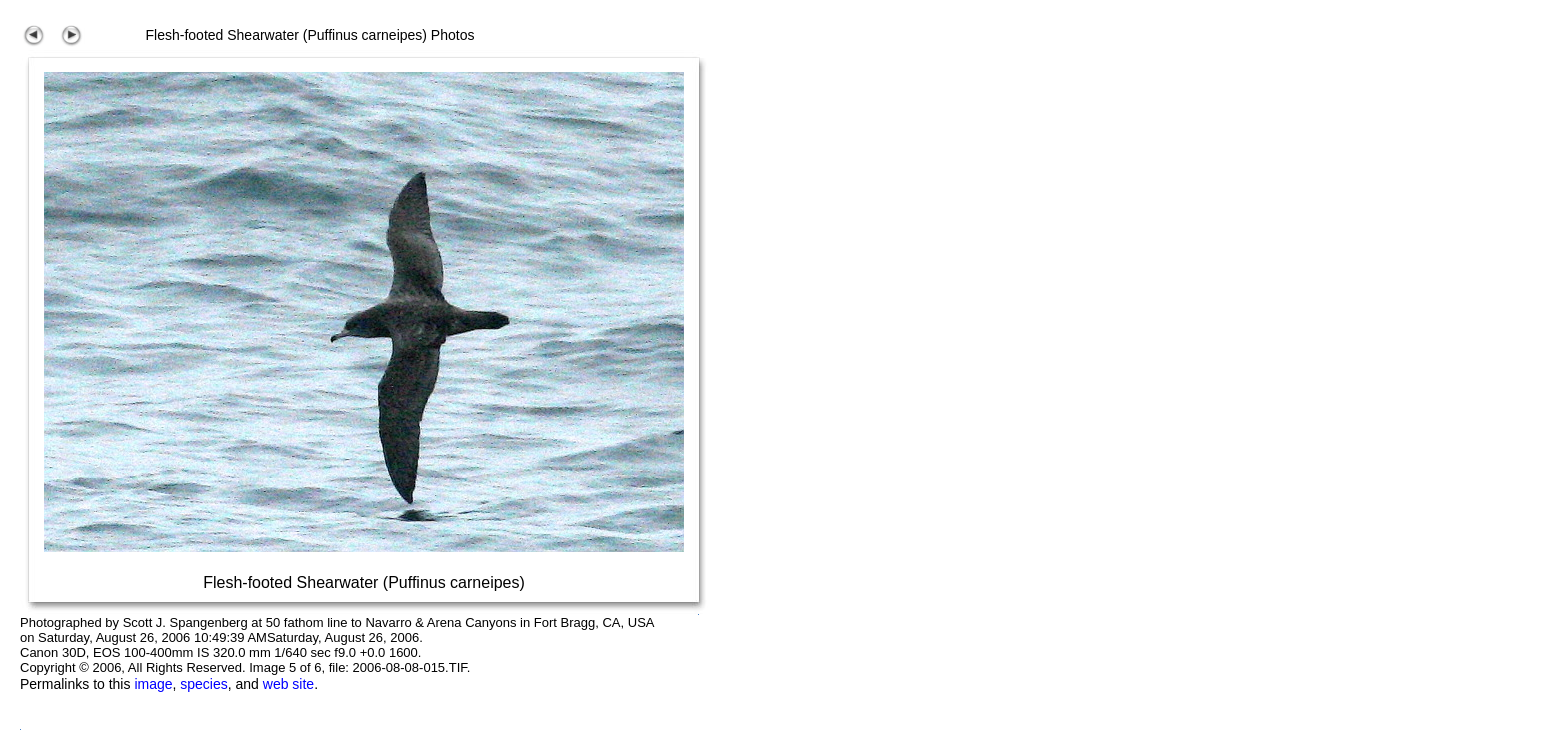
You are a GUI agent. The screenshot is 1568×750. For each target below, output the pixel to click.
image (153, 684)
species (203, 684)
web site (288, 684)
